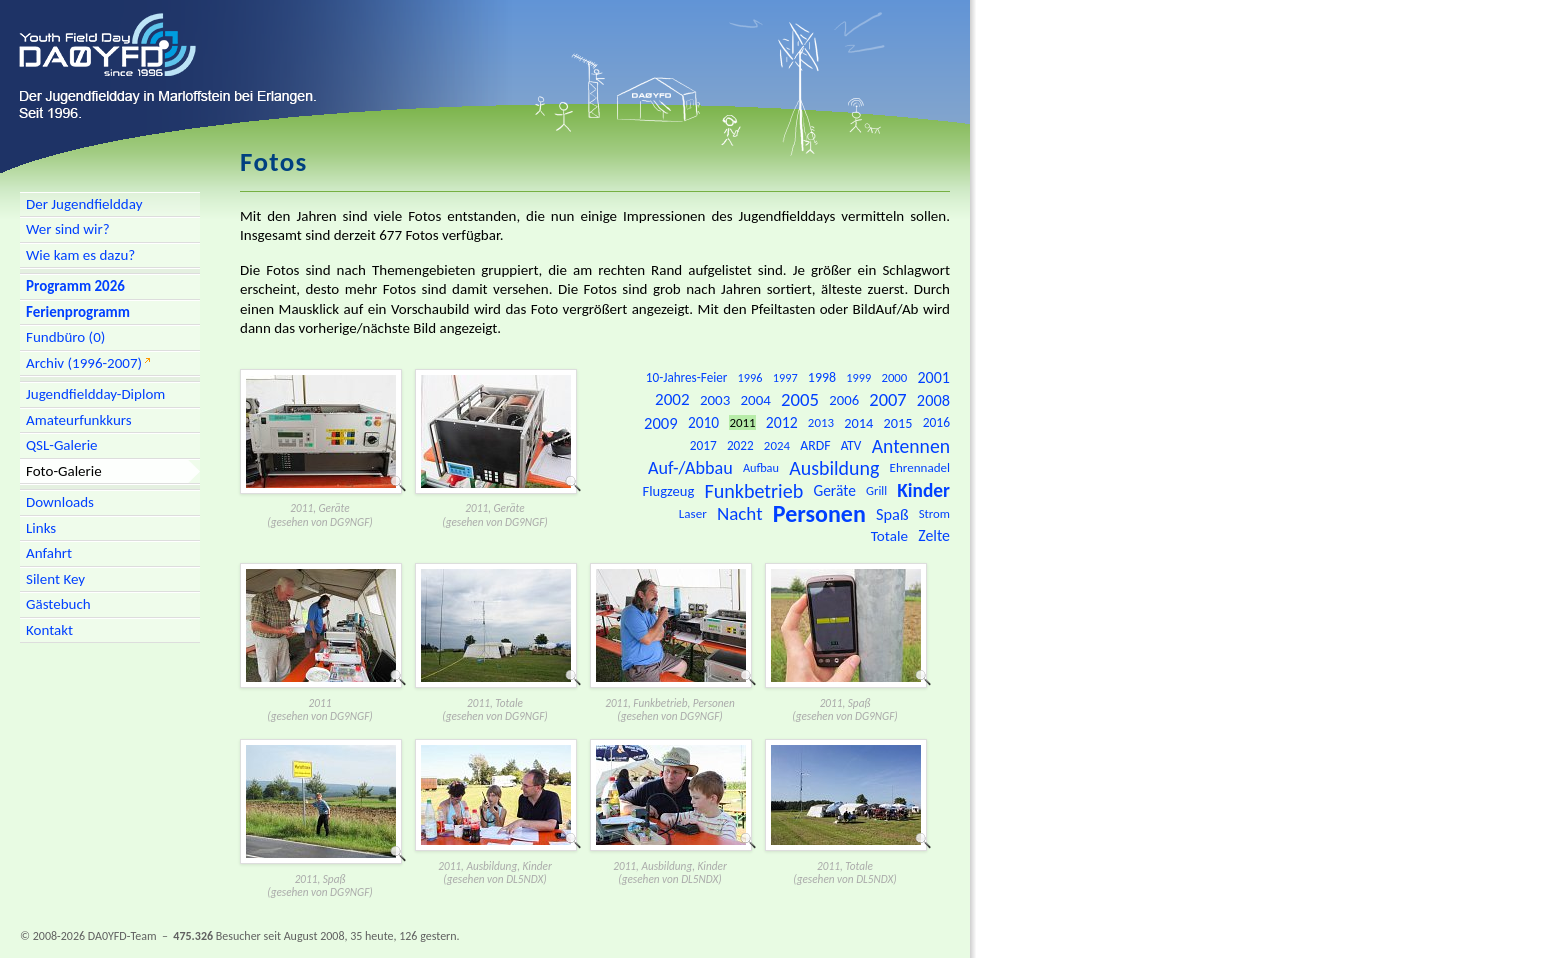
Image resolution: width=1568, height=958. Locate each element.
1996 (750, 377)
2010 (703, 422)
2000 (894, 377)
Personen (819, 513)
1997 (785, 377)
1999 (858, 377)
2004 (756, 400)
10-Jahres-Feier (687, 377)
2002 (672, 399)
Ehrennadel (920, 468)
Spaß (892, 514)
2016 (936, 422)
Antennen (911, 446)
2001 (933, 377)
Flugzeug (669, 491)
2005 (800, 399)
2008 (933, 400)
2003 (715, 400)
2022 (740, 445)
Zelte (934, 535)
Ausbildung (834, 468)
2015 (898, 423)
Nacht (740, 513)
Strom (934, 513)
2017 (703, 445)
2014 (858, 423)
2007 (887, 399)
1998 (822, 377)
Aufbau (761, 467)
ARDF (815, 445)
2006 (844, 400)
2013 (821, 422)
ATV (851, 445)
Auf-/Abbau (690, 468)
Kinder (923, 490)
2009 (661, 423)
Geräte (834, 490)
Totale (889, 536)
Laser (693, 514)
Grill (876, 490)
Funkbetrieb (753, 491)
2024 (777, 445)
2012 (782, 422)
